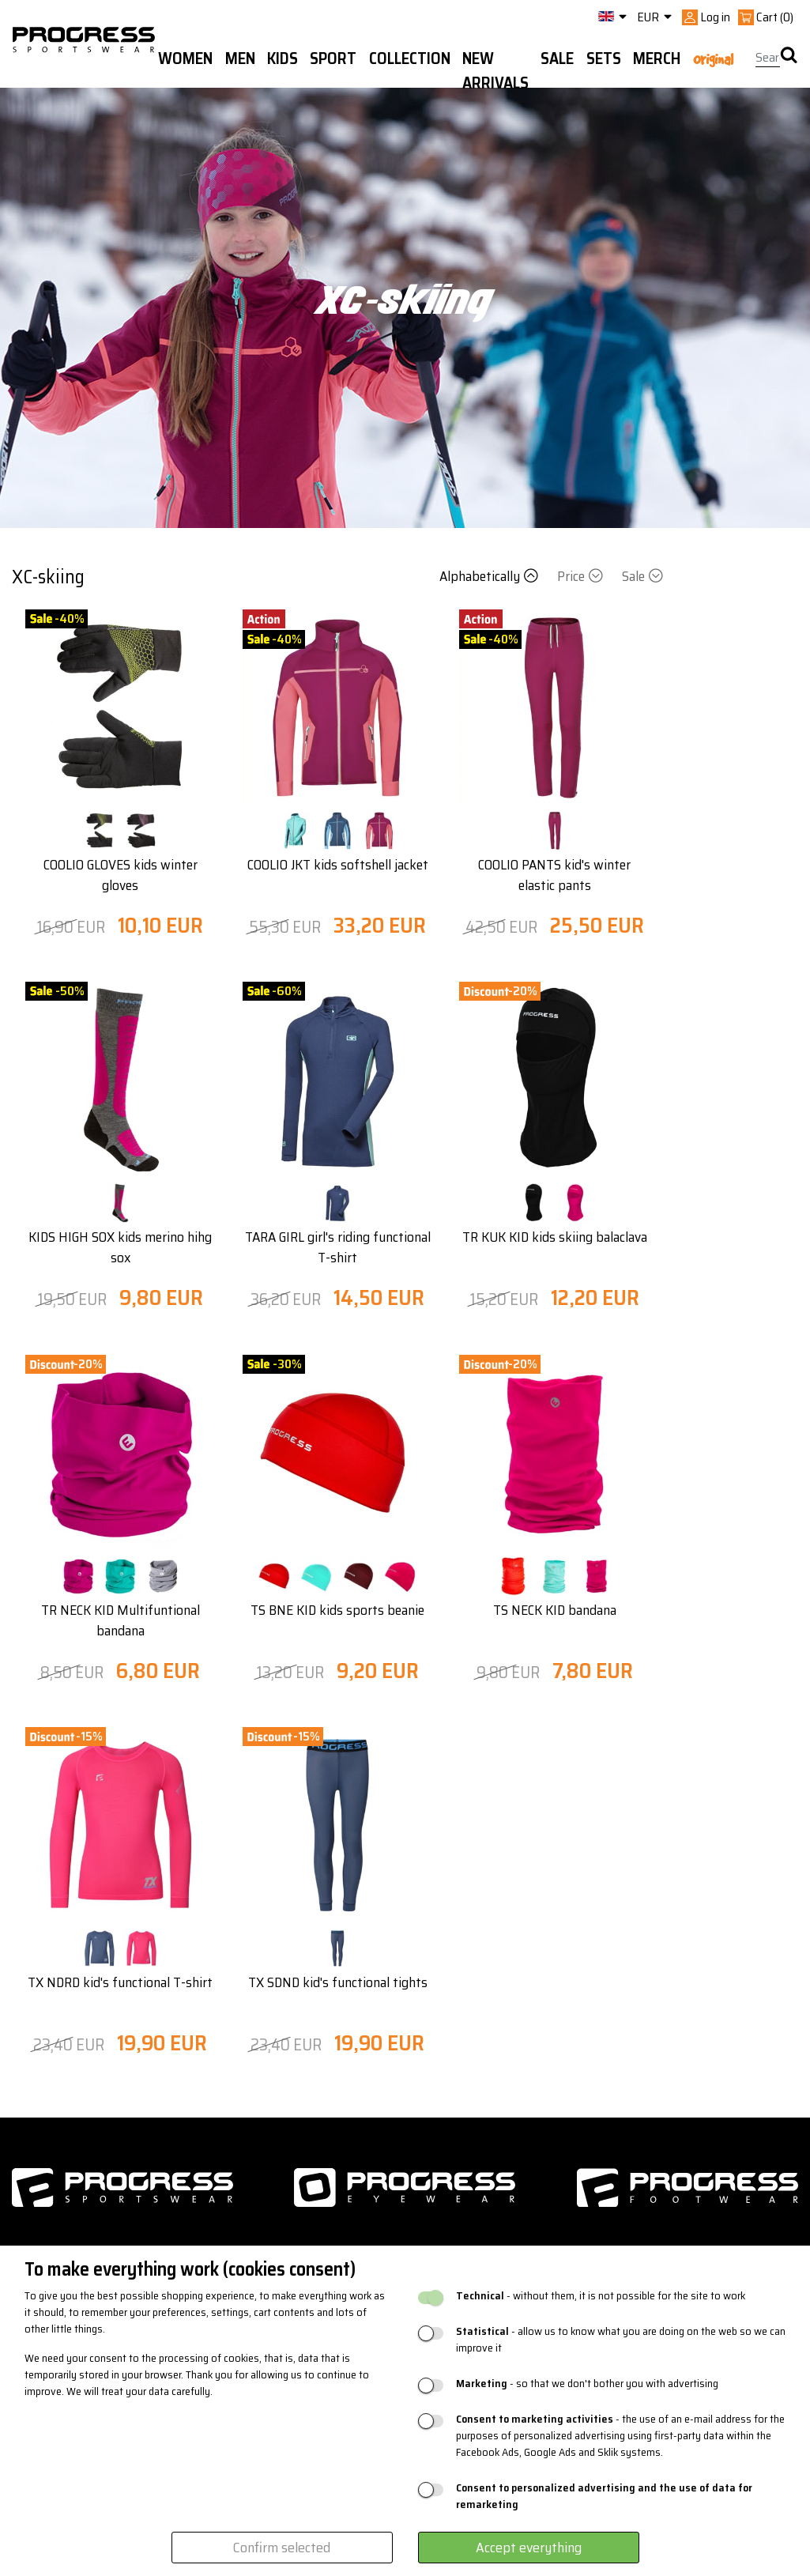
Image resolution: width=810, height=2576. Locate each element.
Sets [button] (603, 58)
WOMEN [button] (185, 58)
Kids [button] (282, 58)
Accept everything (529, 2547)
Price (581, 576)
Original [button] (713, 59)
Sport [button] (333, 58)
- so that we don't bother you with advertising (587, 2383)
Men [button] (240, 58)
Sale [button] (557, 58)
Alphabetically (490, 576)
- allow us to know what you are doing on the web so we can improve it (621, 2339)
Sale (642, 576)
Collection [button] (409, 58)
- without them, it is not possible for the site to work (600, 2295)
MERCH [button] (656, 58)
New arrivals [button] (495, 71)
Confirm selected (281, 2547)
